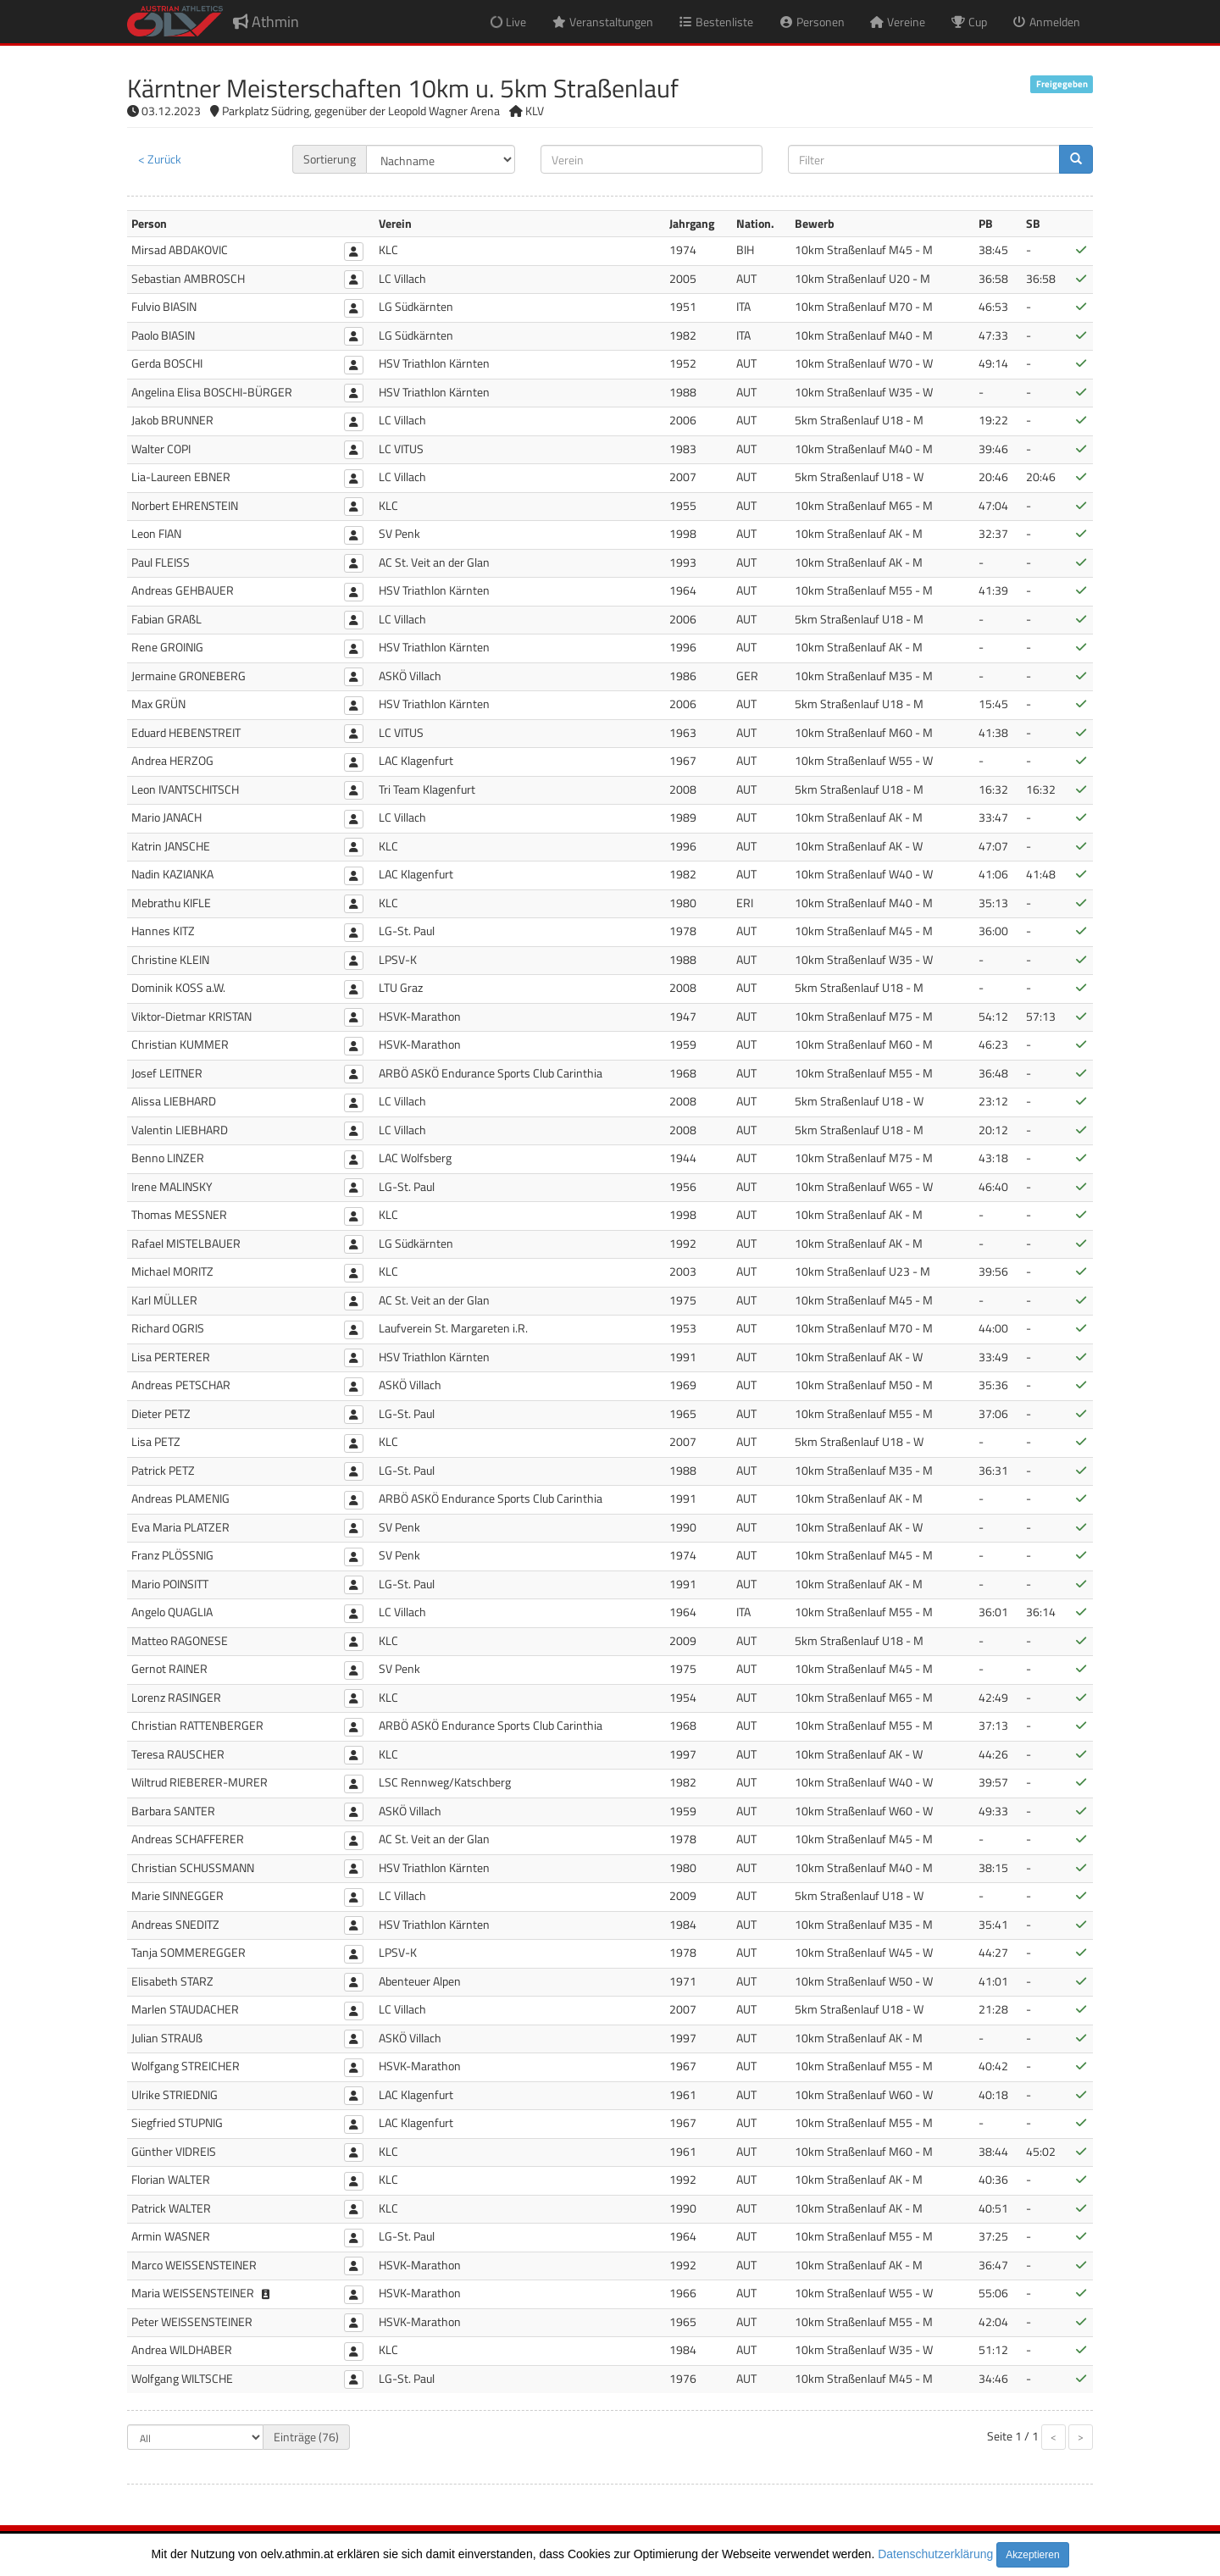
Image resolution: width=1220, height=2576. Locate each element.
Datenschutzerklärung (935, 2554)
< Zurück (159, 159)
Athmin (266, 21)
